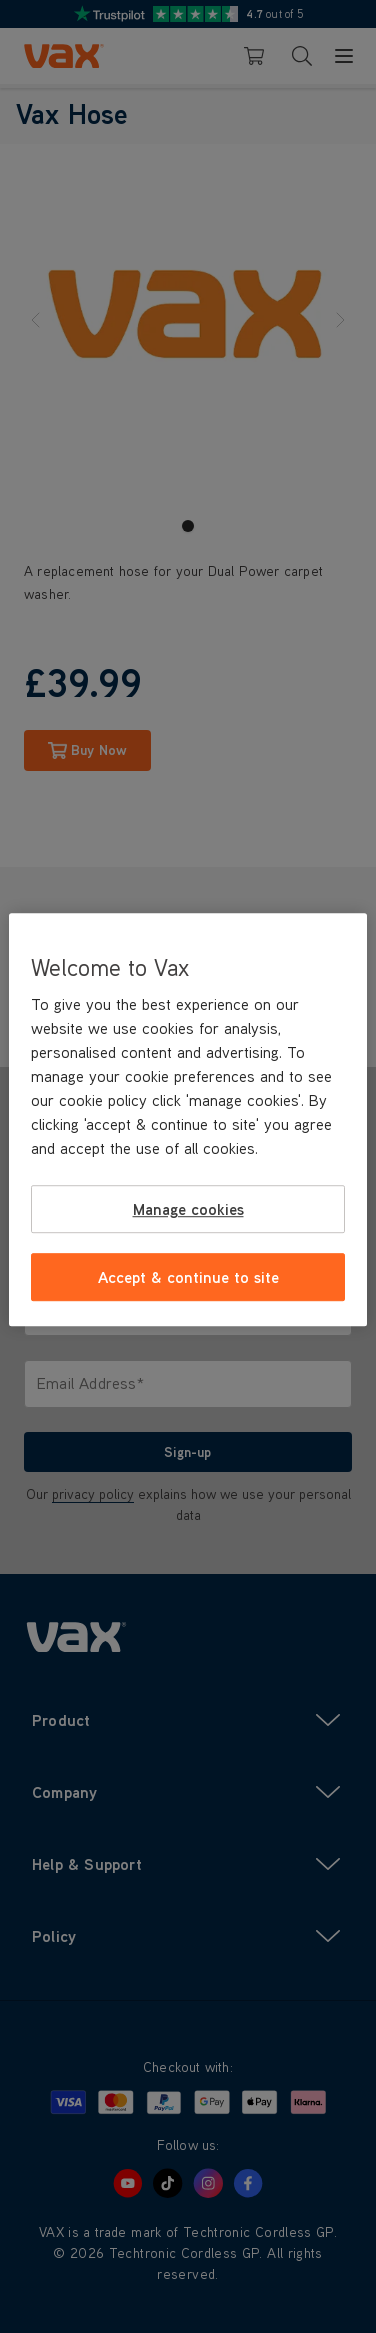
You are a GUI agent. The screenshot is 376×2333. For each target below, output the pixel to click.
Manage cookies (188, 1209)
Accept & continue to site (188, 1277)
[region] (187, 1120)
